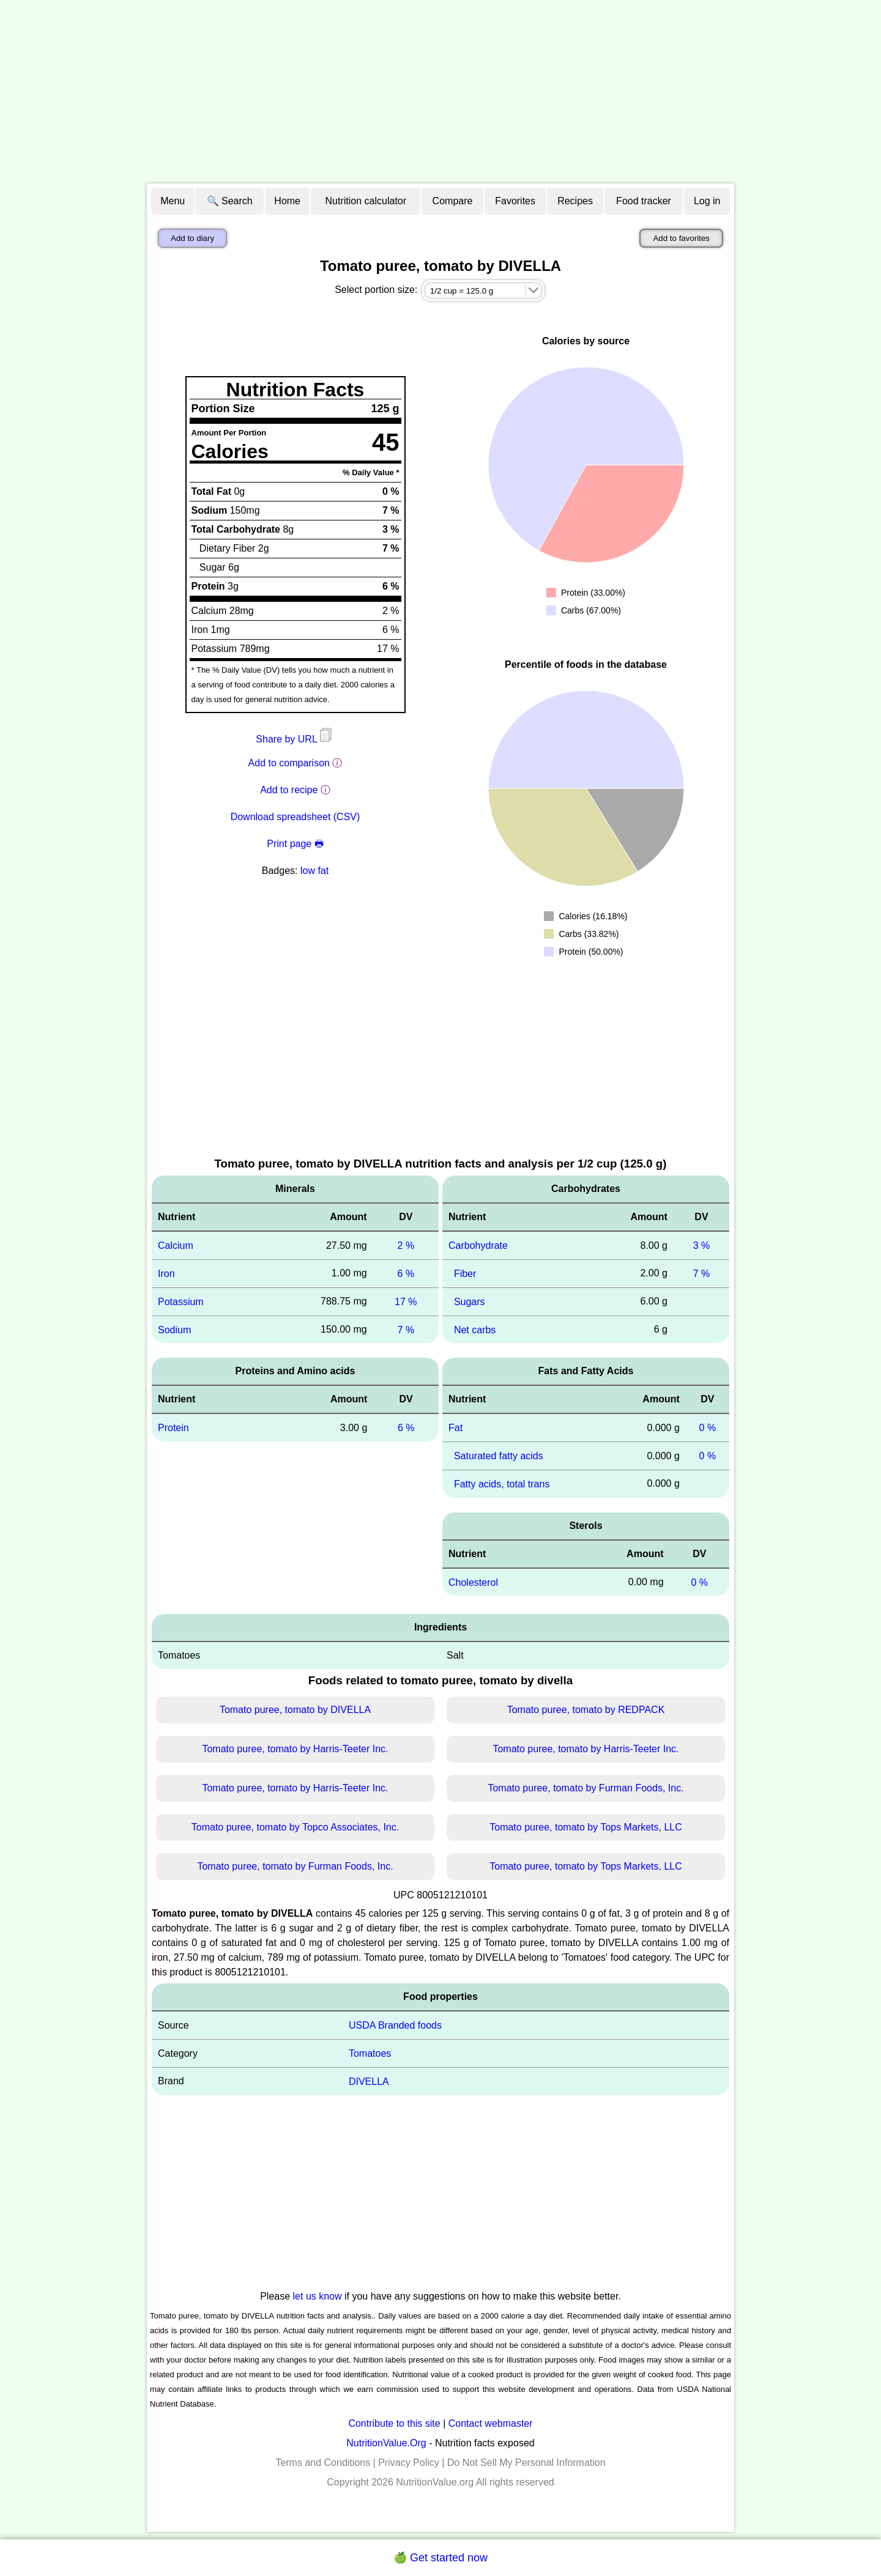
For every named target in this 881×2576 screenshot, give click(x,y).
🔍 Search (230, 201)
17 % (406, 1302)
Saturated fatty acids (498, 1456)
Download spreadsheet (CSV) (295, 817)
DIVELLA (369, 2081)
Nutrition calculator (366, 201)
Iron (166, 1273)
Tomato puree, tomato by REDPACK (586, 1709)
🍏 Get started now (440, 2558)
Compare (453, 201)
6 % (406, 1273)
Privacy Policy (408, 2462)
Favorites (515, 201)
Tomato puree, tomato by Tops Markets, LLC (585, 1827)
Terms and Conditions (322, 2462)
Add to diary (192, 238)
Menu (172, 201)
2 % (406, 1245)
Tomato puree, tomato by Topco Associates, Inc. (295, 1827)
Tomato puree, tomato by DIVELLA (295, 1709)
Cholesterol (473, 1582)
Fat (455, 1428)
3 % (701, 1245)
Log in (707, 201)
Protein (173, 1428)
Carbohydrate (478, 1245)
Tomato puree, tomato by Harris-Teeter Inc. (295, 1749)
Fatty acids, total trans (502, 1484)
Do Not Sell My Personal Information (526, 2462)
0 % (707, 1428)
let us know (317, 2296)
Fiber (465, 1273)
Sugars (469, 1302)
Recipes (575, 201)
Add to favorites (681, 238)
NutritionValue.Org (386, 2443)
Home (287, 201)
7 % (406, 1329)
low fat (314, 870)
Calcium (175, 1245)
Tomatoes (370, 2053)
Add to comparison (289, 763)
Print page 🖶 (295, 843)
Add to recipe (289, 790)
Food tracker (643, 201)
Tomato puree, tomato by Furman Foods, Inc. (585, 1788)
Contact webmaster (490, 2423)
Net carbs (475, 1329)
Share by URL (295, 739)
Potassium (181, 1302)
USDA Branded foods (395, 2025)
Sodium (174, 1329)
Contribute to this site (394, 2423)
